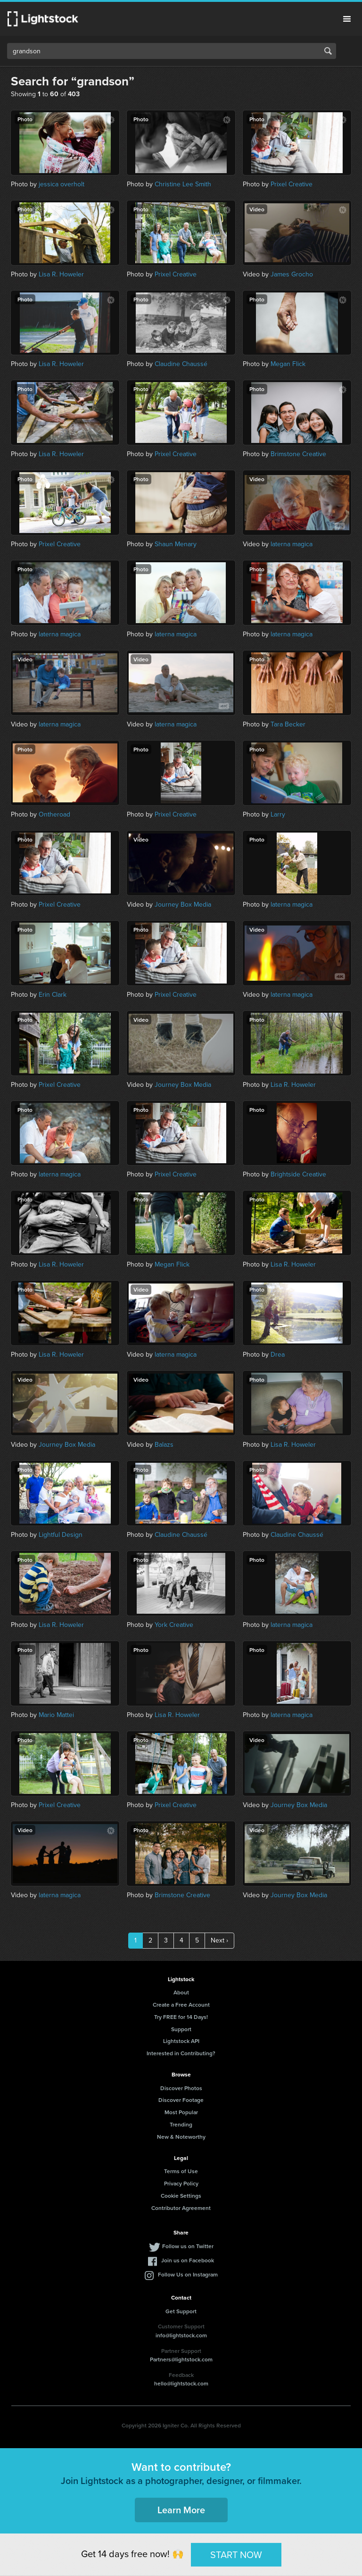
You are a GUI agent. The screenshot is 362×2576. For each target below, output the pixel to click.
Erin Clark (52, 995)
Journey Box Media (183, 904)
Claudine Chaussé (181, 364)
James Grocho (292, 274)
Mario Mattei (56, 1715)
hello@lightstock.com (181, 2383)
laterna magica (292, 544)
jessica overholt (61, 184)
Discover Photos (181, 2088)
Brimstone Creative (298, 454)
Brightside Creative (298, 1174)
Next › (219, 1940)
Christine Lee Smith (183, 184)
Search (328, 51)
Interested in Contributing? (181, 2053)
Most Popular (181, 2112)
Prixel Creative (292, 184)
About (181, 1992)
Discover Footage (181, 2100)
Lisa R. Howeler (61, 274)
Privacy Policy (181, 2183)
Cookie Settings (181, 2196)
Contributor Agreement (181, 2208)
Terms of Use (181, 2171)
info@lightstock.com (181, 2335)
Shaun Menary (176, 544)
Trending (181, 2124)
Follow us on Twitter (188, 2246)
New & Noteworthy (181, 2137)
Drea (278, 1354)
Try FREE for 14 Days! (181, 2017)
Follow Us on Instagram (188, 2274)
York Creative (174, 1625)
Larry (278, 814)
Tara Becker (288, 724)
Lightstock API (181, 2041)
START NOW (236, 2554)
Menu (346, 18)
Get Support (181, 2311)
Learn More (181, 2510)
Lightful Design (60, 1535)
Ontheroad (54, 814)
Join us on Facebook (187, 2260)
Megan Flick (288, 364)
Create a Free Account (181, 2005)
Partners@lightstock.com (181, 2359)
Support (181, 2029)
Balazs (164, 1445)
